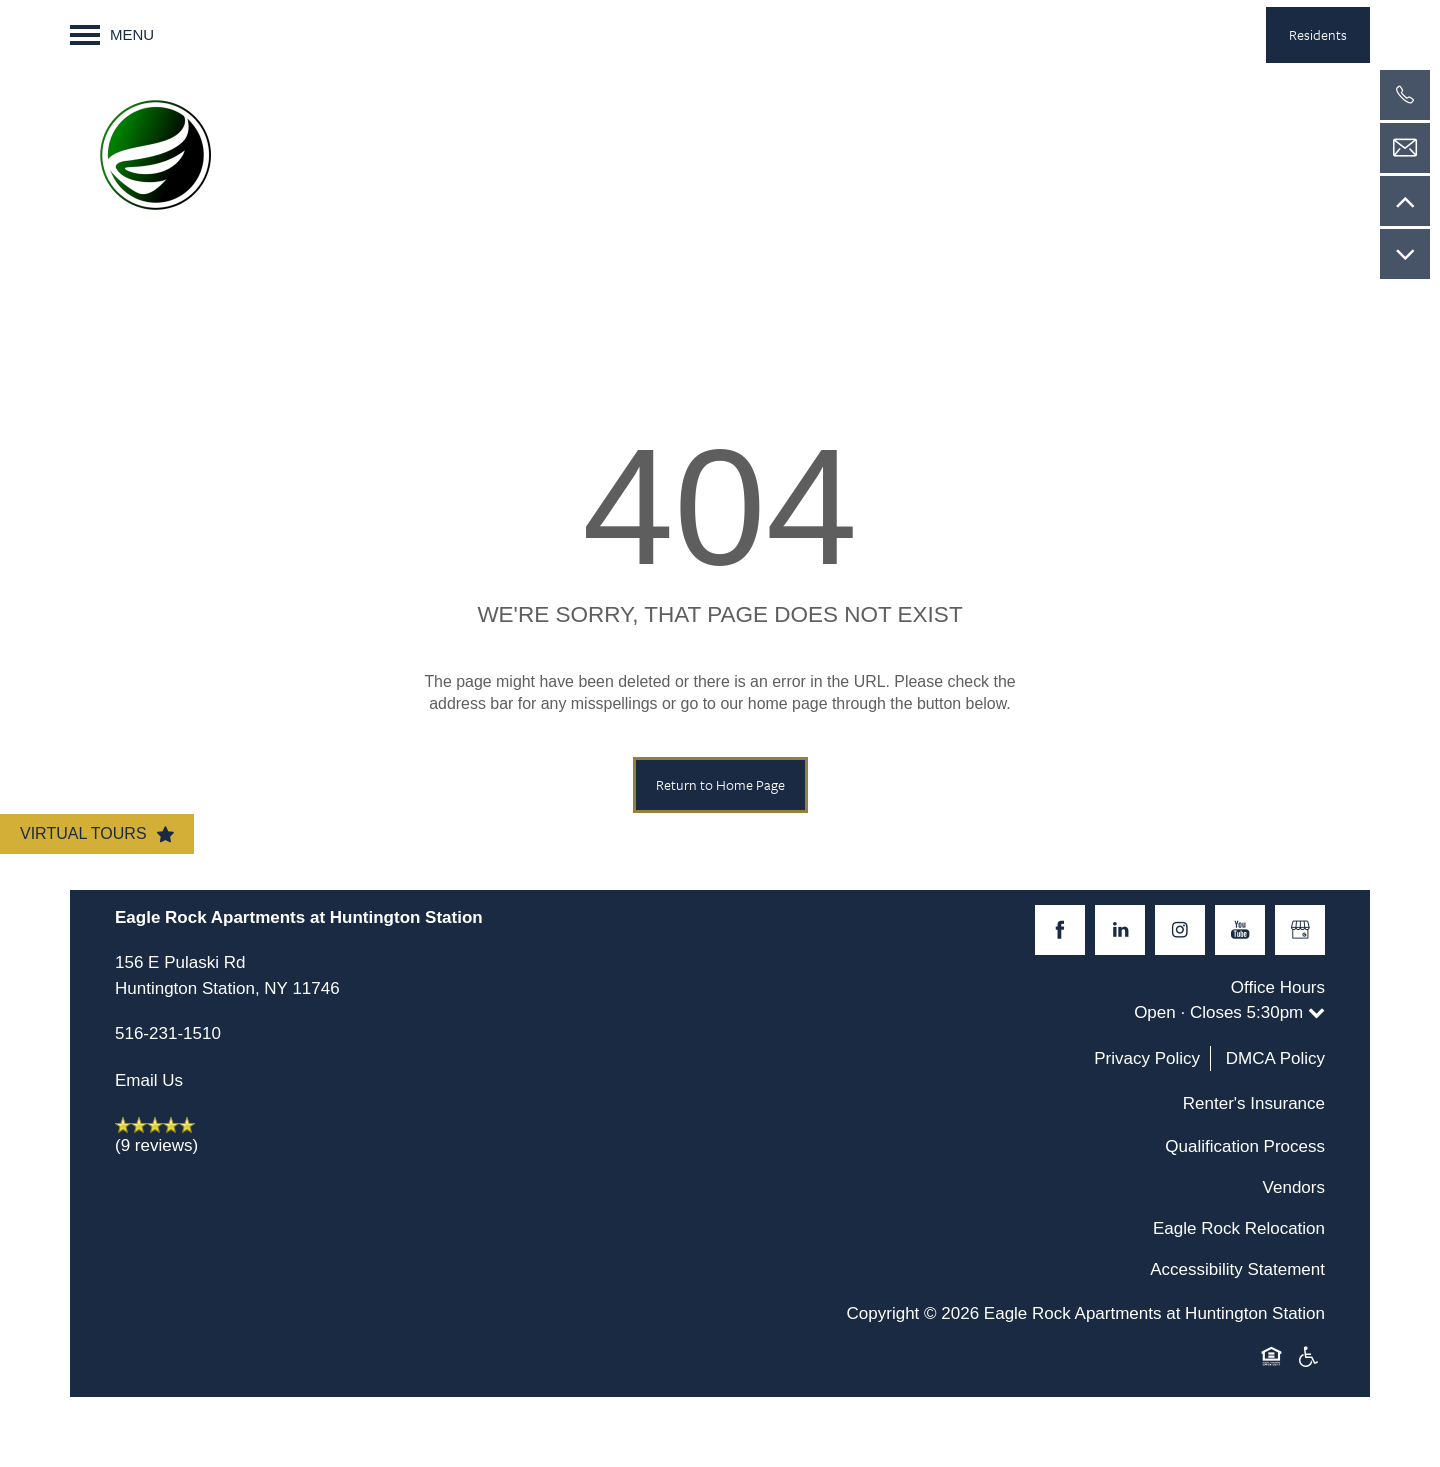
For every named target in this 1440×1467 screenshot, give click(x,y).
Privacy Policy (1147, 1058)
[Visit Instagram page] (1180, 930)
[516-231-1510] (1405, 95)
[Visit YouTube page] (1240, 930)
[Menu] (112, 35)
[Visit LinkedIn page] (1120, 930)
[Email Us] (1405, 148)
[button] (1318, 35)
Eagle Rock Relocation (1239, 1228)
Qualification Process (1245, 1146)
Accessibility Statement (1237, 1269)
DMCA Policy (1275, 1058)
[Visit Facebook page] (1060, 930)
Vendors (1294, 1187)
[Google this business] (1300, 930)
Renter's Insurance (1254, 1103)
